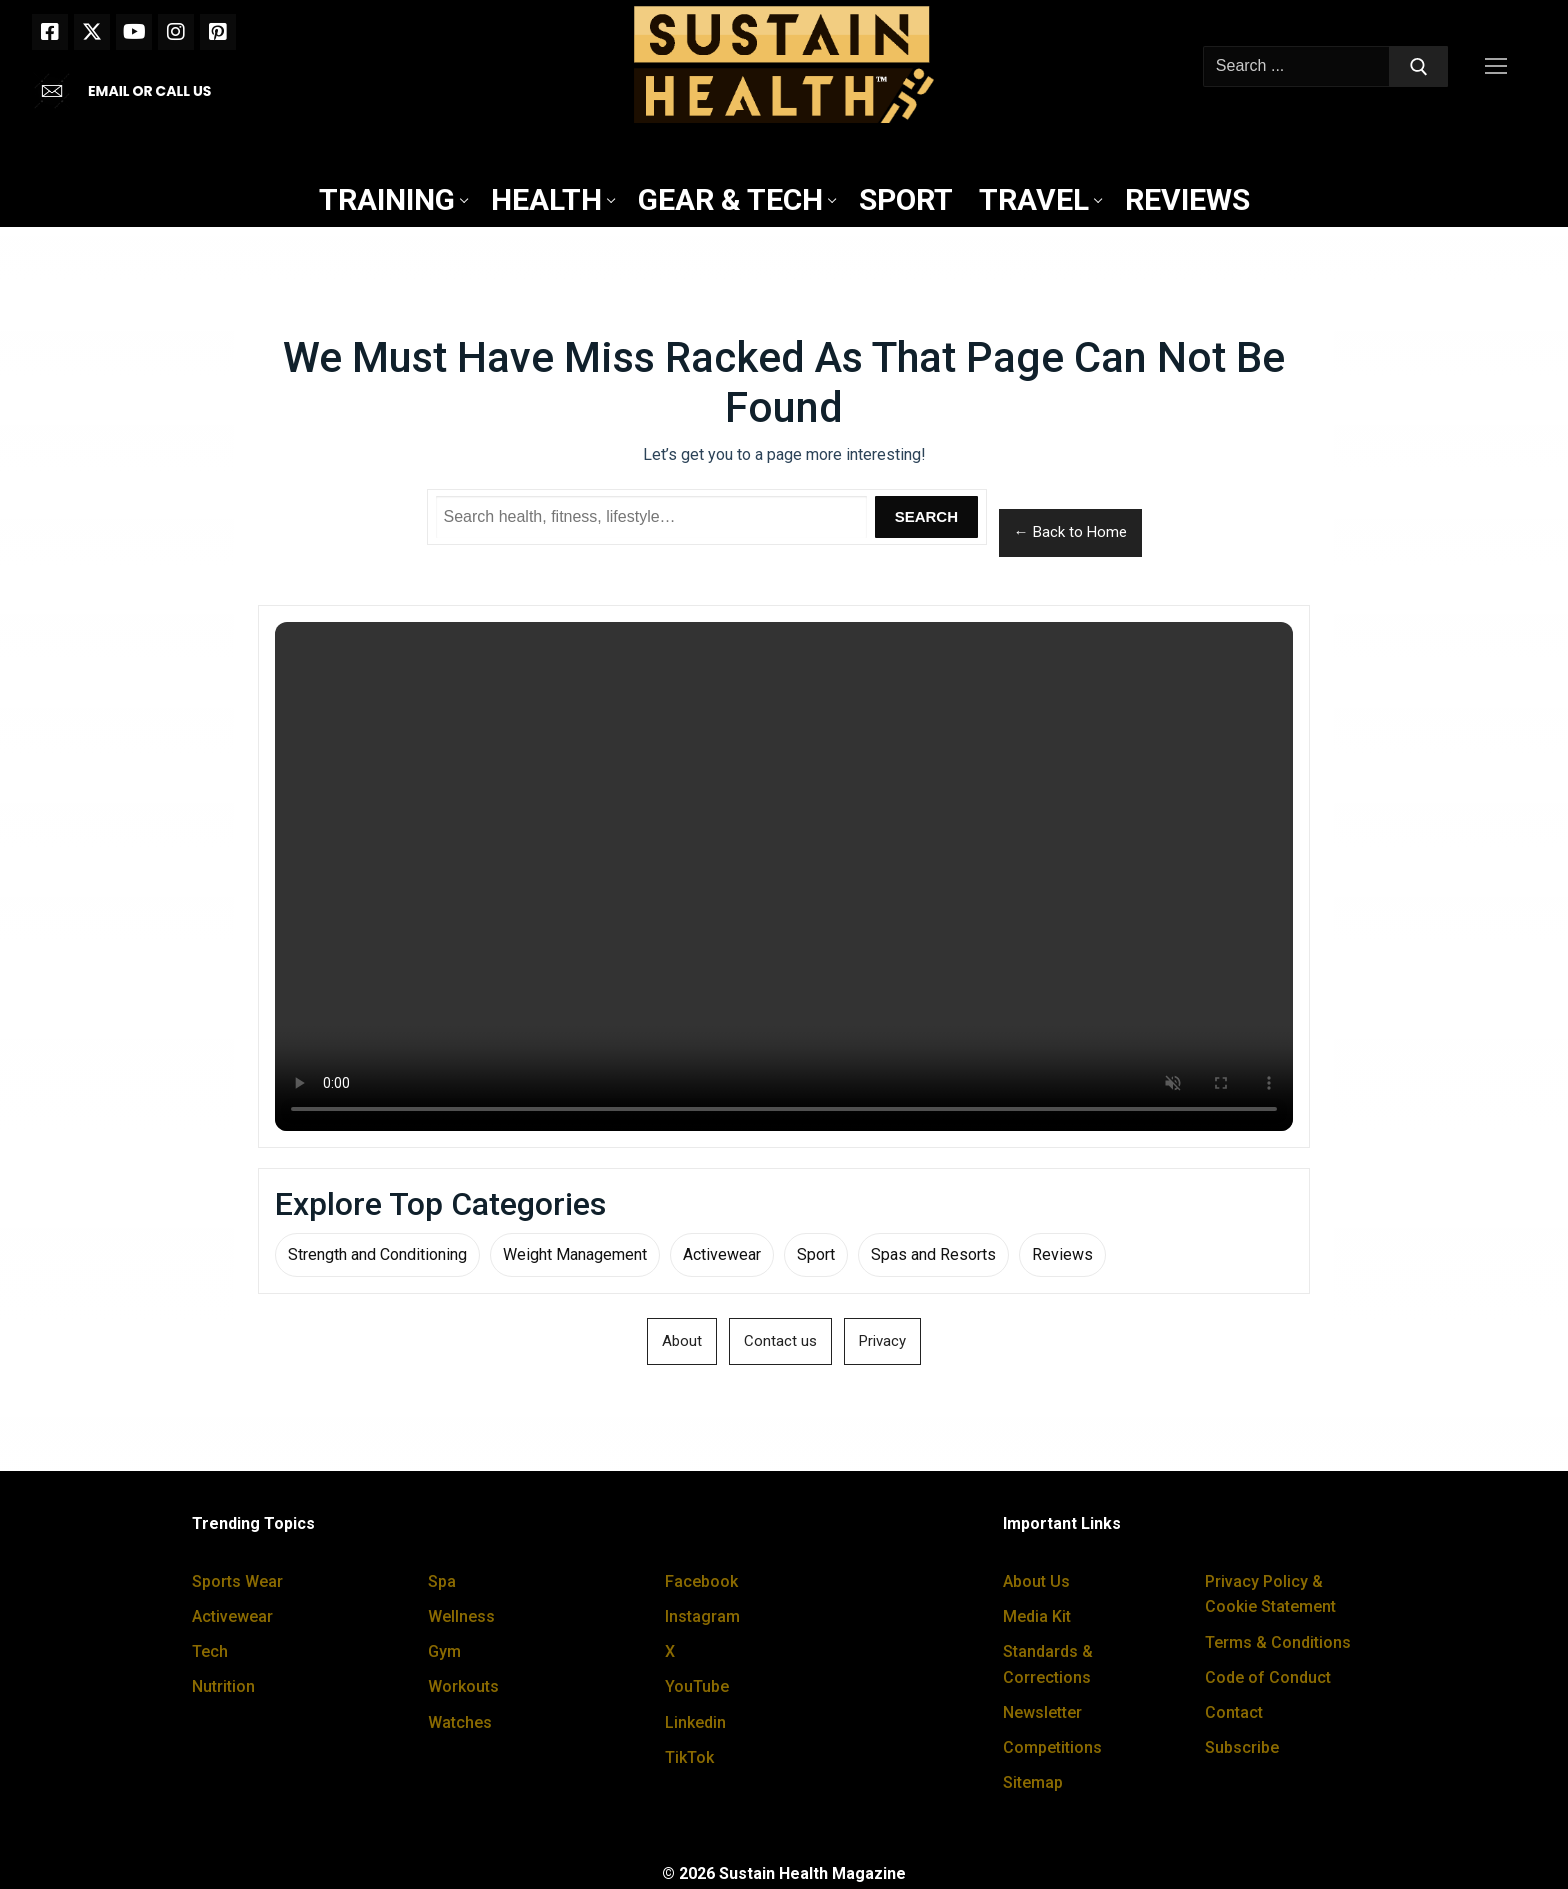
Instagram (702, 1616)
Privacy (882, 1341)
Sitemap (1033, 1782)
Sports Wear (237, 1581)
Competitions (1052, 1747)
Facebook (701, 1581)
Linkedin (695, 1722)
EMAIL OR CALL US (149, 91)
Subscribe (1242, 1747)
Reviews (1062, 1254)
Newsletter (1042, 1712)
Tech (210, 1651)
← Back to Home (1070, 532)
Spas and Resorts (933, 1254)
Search (926, 516)
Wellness (461, 1616)
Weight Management (575, 1254)
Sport (816, 1254)
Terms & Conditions (1278, 1642)
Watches (460, 1722)
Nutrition (223, 1686)
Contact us (780, 1341)
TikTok (689, 1757)
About (682, 1341)
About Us (1036, 1581)
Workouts (463, 1686)
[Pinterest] (218, 32)
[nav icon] (1500, 67)
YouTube (697, 1686)
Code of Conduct (1268, 1677)
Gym (444, 1651)
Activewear (722, 1254)
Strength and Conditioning (377, 1254)
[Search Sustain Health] (652, 517)
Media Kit (1037, 1616)
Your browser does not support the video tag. (784, 876)
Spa (442, 1581)
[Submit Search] (1419, 67)
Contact (1234, 1712)
